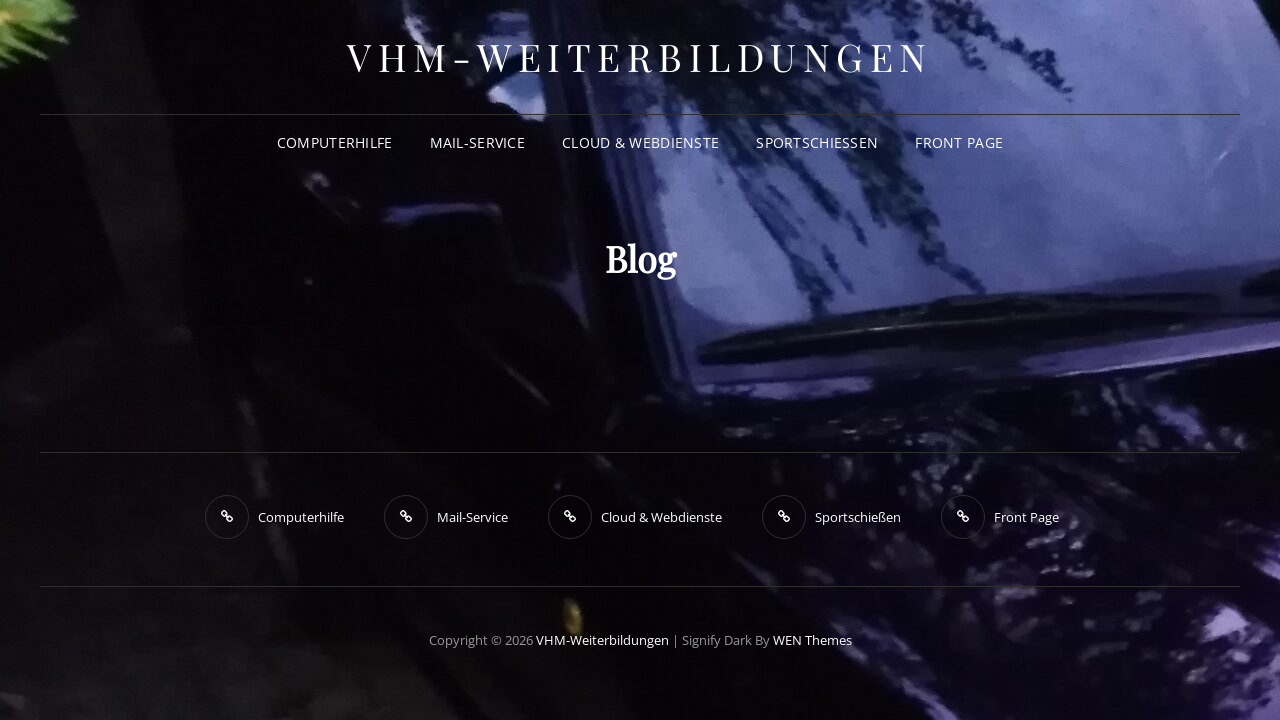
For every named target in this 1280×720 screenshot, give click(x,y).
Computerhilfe (335, 142)
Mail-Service (477, 142)
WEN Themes (812, 640)
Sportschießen (817, 142)
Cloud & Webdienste (640, 142)
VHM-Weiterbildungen (640, 56)
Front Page (959, 142)
